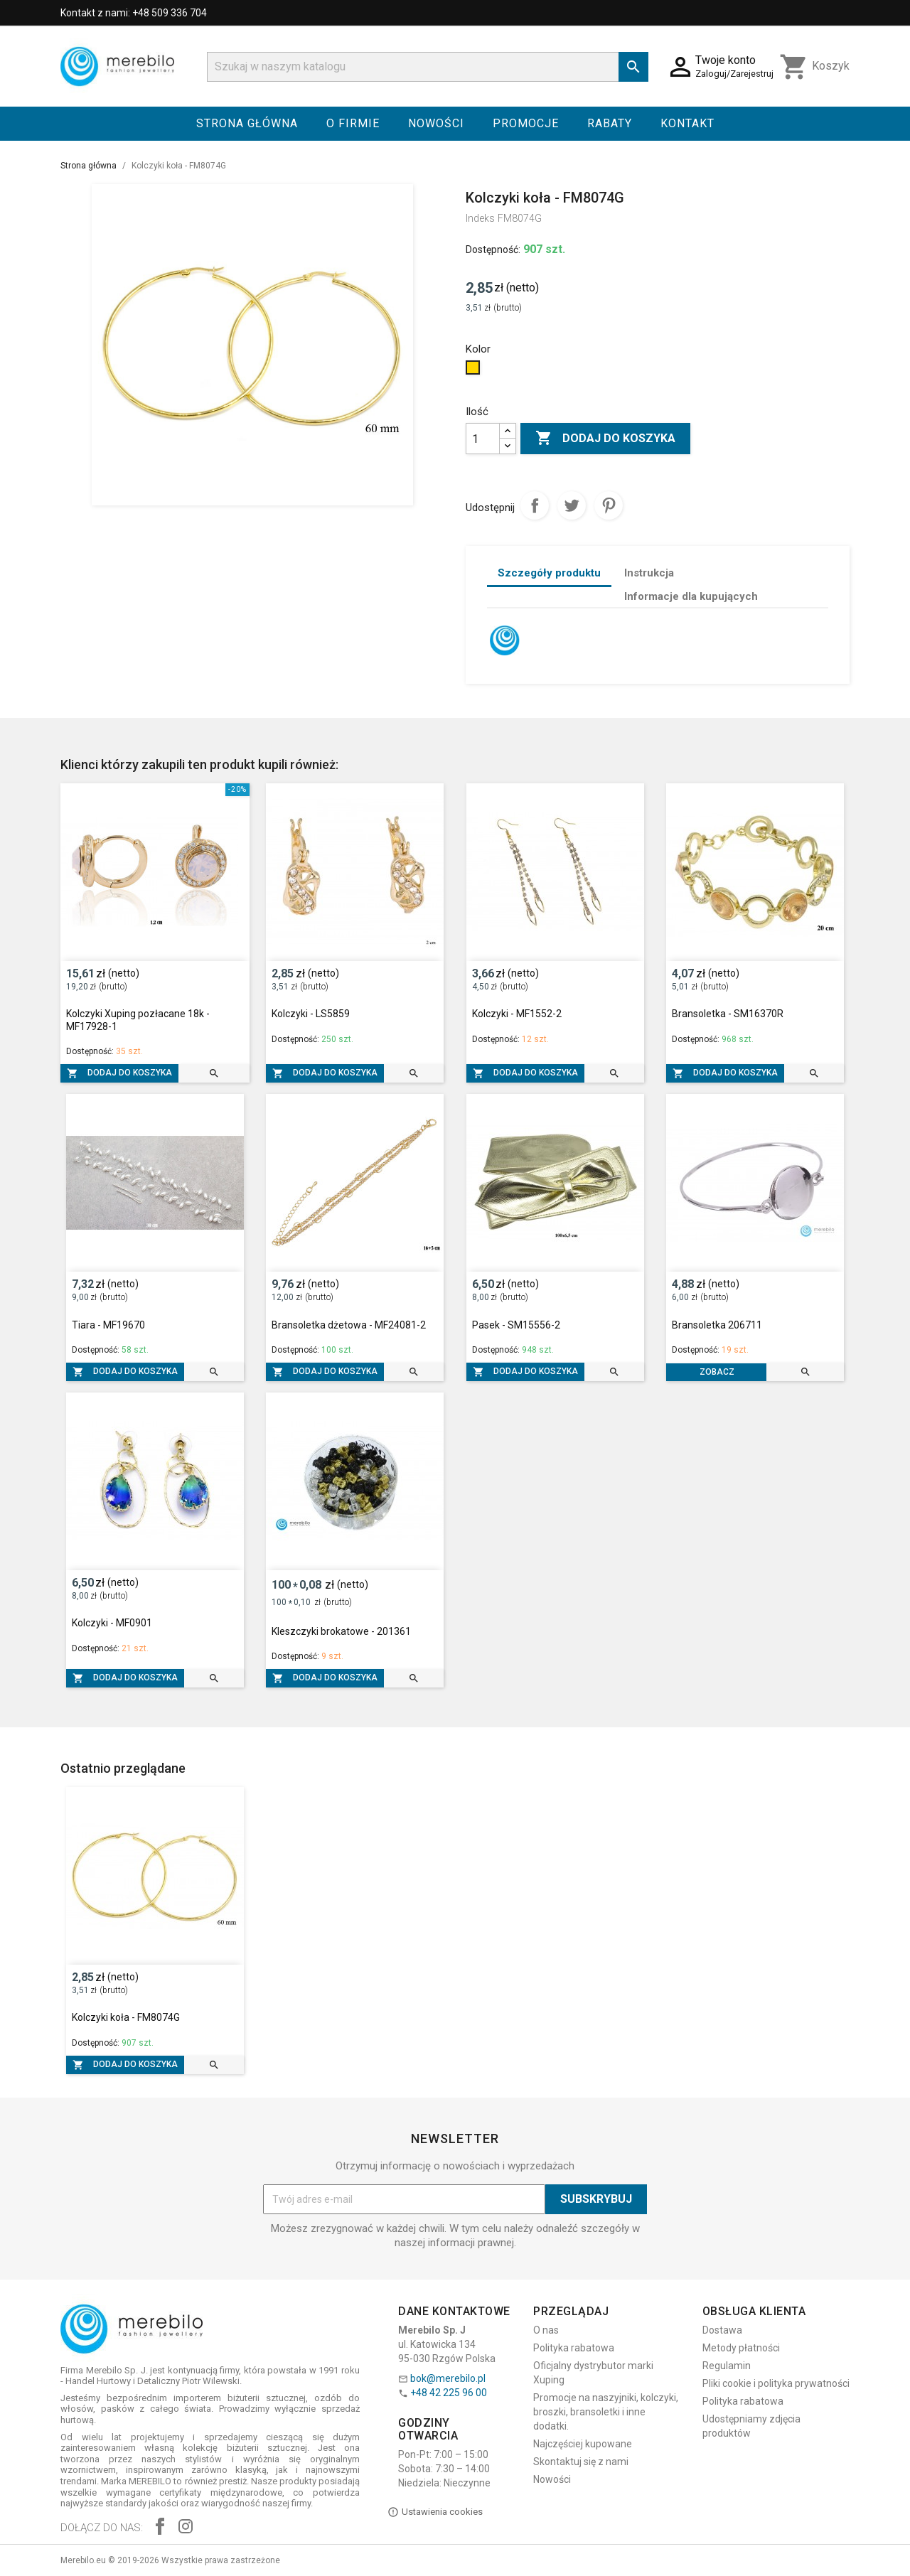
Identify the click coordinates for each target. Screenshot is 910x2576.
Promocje (526, 123)
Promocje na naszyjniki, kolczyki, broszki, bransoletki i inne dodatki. (605, 2412)
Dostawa (722, 2330)
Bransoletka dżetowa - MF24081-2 (349, 1325)
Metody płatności (741, 2348)
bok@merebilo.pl (448, 2378)
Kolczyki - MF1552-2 (517, 1013)
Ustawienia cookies (435, 2512)
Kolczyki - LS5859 (311, 1013)
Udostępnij (534, 505)
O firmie (353, 123)
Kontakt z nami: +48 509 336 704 (133, 12)
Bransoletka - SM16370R (727, 1013)
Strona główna (247, 123)
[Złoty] (474, 371)
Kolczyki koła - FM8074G (126, 2017)
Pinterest (608, 505)
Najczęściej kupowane (582, 2443)
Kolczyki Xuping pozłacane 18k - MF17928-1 (138, 1020)
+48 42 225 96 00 (448, 2392)
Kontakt (687, 123)
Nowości (436, 123)
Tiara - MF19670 (108, 1325)
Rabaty (609, 123)
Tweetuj (571, 505)
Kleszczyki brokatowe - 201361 (341, 1631)
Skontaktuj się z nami (580, 2461)
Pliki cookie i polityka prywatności (776, 2383)
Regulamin (726, 2365)
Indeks (480, 218)
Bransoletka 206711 (717, 1325)
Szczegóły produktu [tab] (549, 573)
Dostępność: (493, 249)
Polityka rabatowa (573, 2348)
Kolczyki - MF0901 (112, 1622)
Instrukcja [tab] (649, 573)
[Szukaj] (427, 67)
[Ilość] (483, 438)
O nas (546, 2330)
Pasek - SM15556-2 (516, 1325)
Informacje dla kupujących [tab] (691, 596)
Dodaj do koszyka (605, 438)
